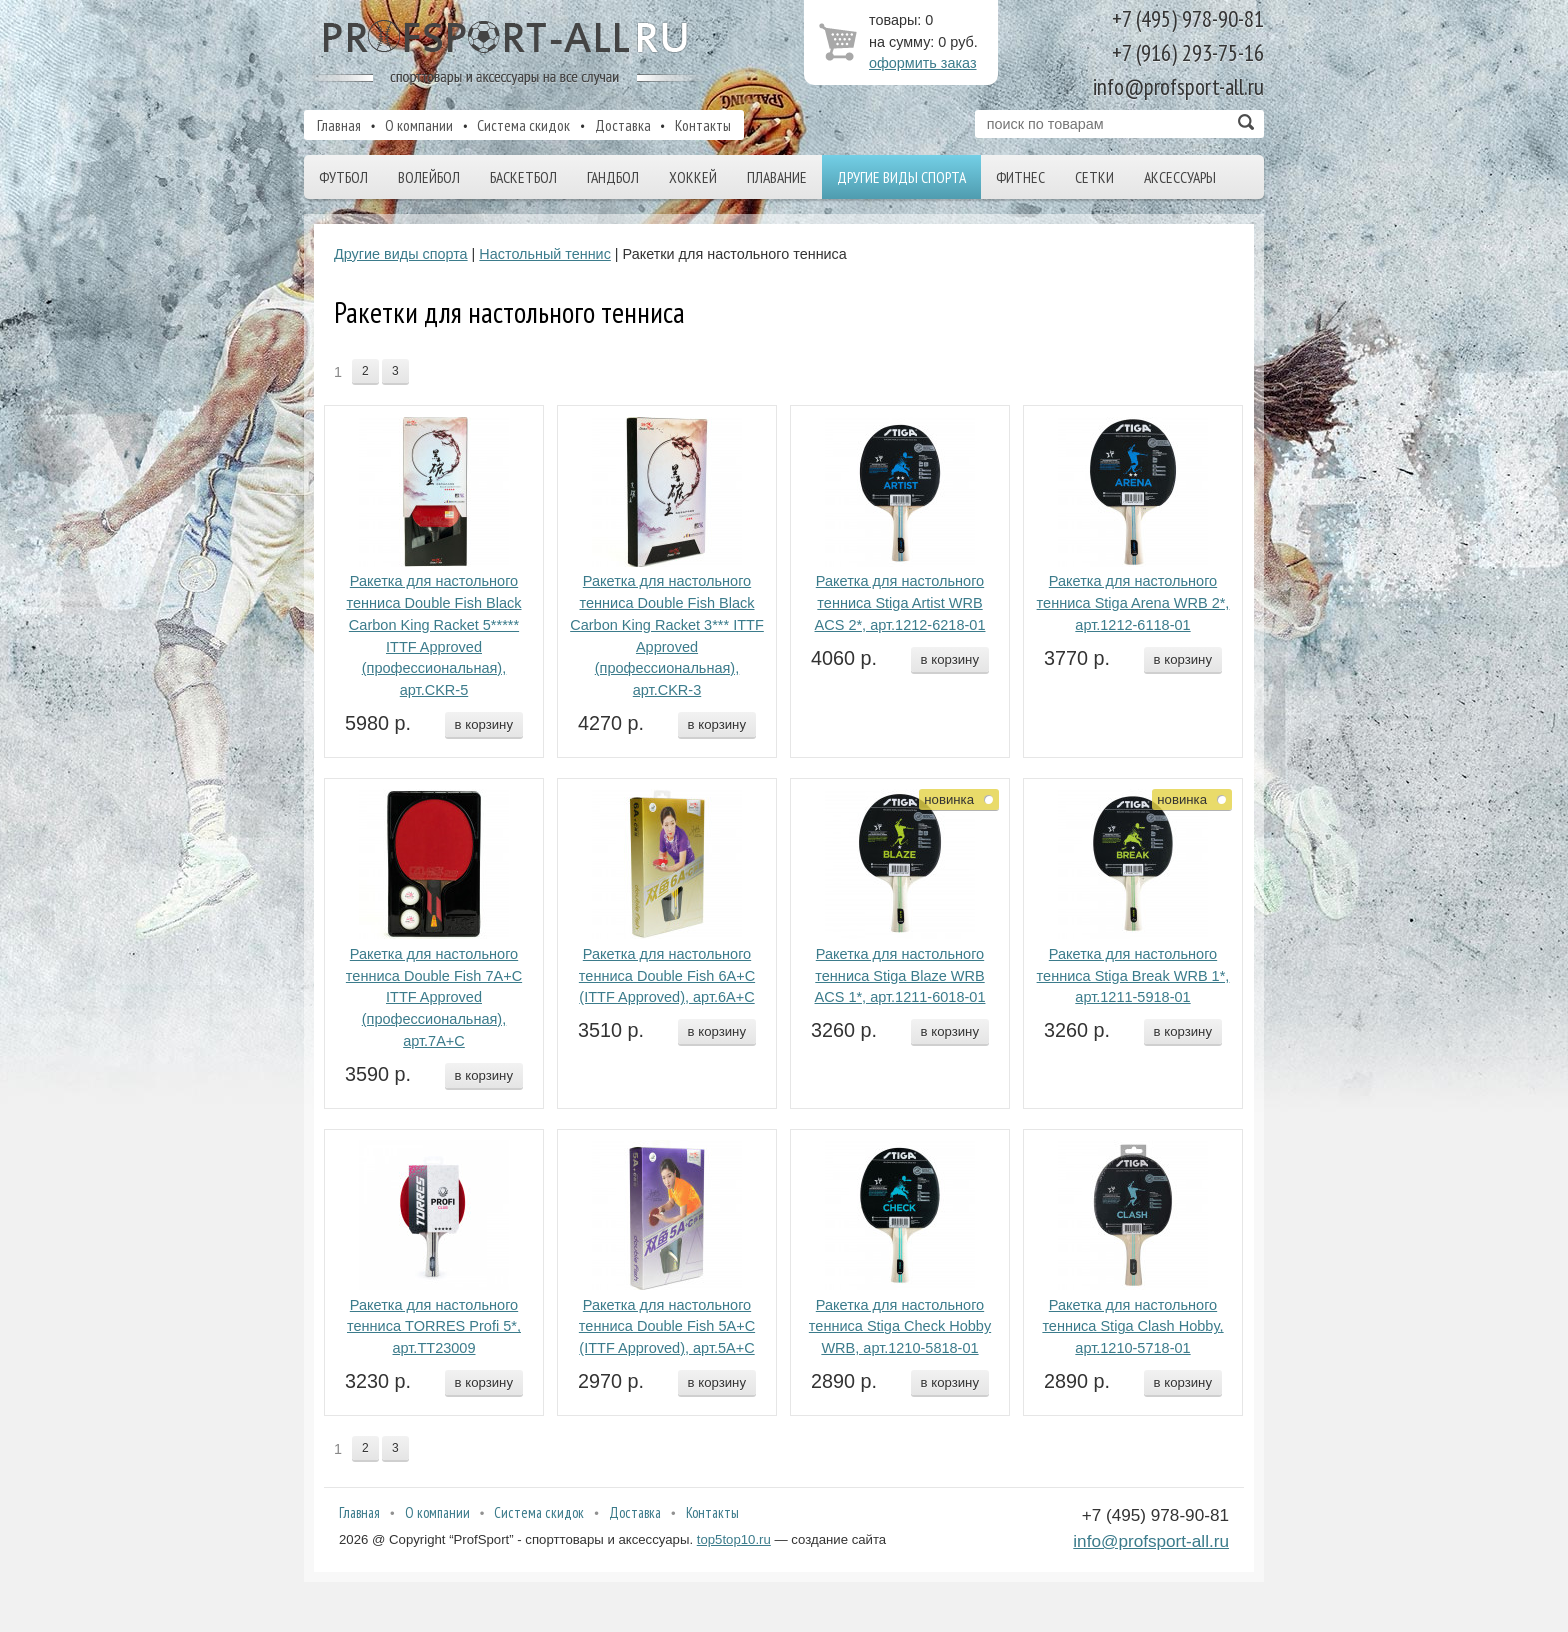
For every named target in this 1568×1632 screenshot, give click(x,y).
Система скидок (523, 125)
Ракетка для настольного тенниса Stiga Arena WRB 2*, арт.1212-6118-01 (1133, 603)
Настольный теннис (545, 254)
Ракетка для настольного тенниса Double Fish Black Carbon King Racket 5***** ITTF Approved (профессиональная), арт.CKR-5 (433, 635)
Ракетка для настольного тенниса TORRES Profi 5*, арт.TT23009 (434, 1327)
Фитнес (1020, 177)
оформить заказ (923, 63)
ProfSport (507, 53)
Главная (339, 125)
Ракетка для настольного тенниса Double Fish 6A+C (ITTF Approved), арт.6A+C (667, 976)
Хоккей (693, 177)
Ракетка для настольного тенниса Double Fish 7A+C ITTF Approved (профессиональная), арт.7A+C (434, 997)
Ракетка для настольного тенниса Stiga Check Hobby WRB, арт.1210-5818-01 (900, 1327)
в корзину (484, 724)
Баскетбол (523, 177)
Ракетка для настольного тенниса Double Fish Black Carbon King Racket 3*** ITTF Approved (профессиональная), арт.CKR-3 (667, 635)
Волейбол (429, 177)
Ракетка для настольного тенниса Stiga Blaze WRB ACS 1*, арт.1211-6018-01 (900, 976)
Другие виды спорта (901, 177)
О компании (419, 125)
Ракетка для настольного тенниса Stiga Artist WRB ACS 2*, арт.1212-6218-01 (900, 603)
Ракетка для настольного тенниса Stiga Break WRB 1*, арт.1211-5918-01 (1133, 976)
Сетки (1094, 177)
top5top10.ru (734, 1539)
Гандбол (613, 177)
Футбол (343, 177)
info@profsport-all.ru (1151, 1541)
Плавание (777, 177)
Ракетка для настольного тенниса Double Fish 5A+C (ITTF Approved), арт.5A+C (667, 1327)
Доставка (623, 125)
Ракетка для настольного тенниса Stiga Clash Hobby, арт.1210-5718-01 (1132, 1327)
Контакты (703, 125)
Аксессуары (1180, 177)
